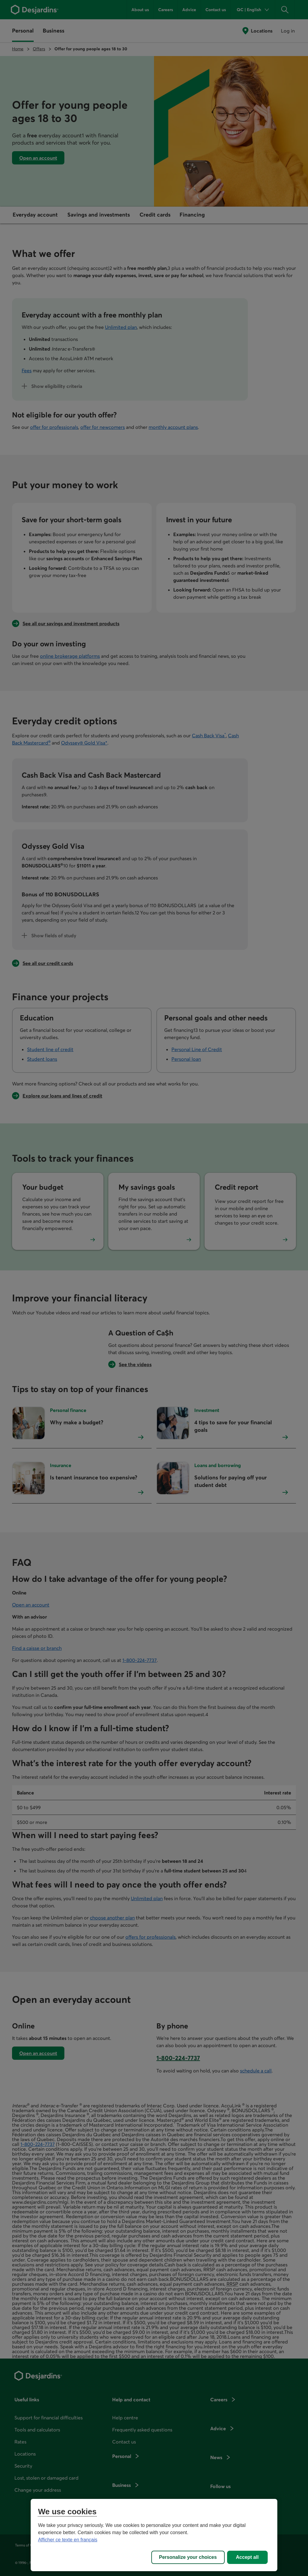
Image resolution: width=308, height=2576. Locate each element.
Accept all (247, 2557)
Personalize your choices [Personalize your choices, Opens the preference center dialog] (188, 2557)
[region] (154, 2535)
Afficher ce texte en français (67, 2539)
